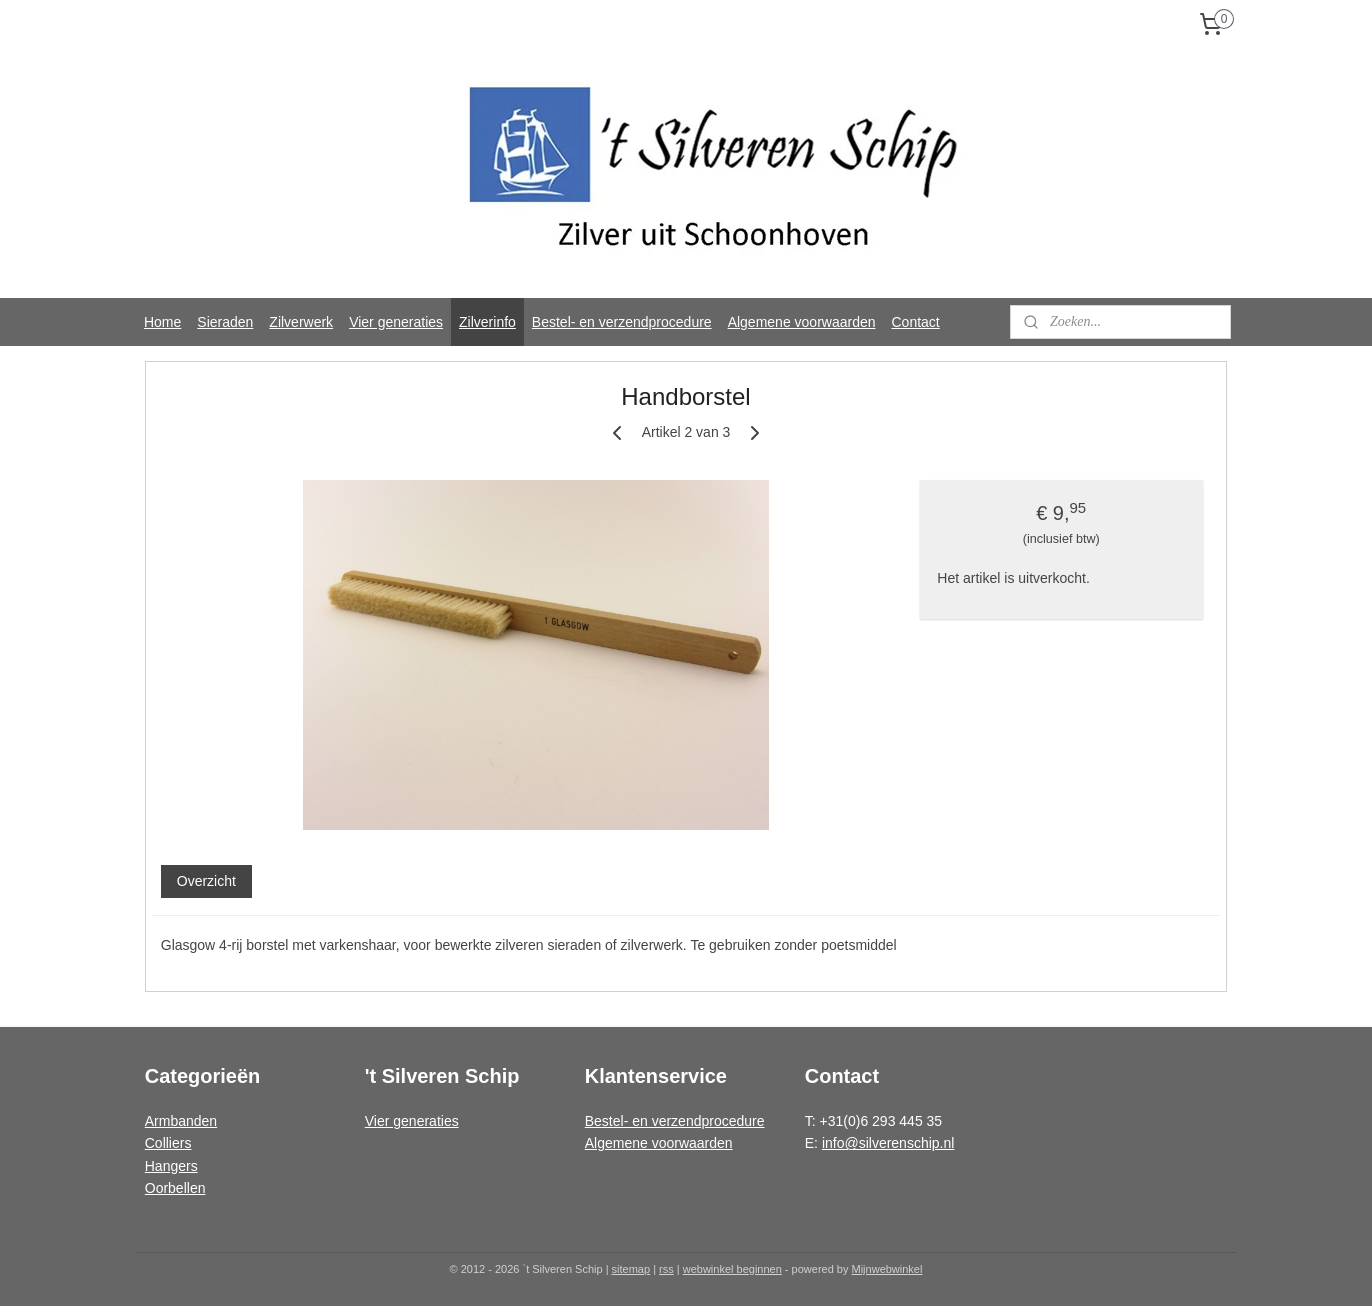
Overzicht (206, 881)
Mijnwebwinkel (887, 1269)
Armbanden (181, 1121)
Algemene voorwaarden (802, 322)
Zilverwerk (301, 322)
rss (666, 1269)
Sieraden (225, 322)
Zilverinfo (487, 322)
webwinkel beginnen (732, 1269)
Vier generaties (396, 322)
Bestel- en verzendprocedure (622, 322)
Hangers (171, 1166)
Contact (916, 322)
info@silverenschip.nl (888, 1143)
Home (162, 322)
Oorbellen (175, 1188)
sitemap (631, 1269)
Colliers (168, 1143)
